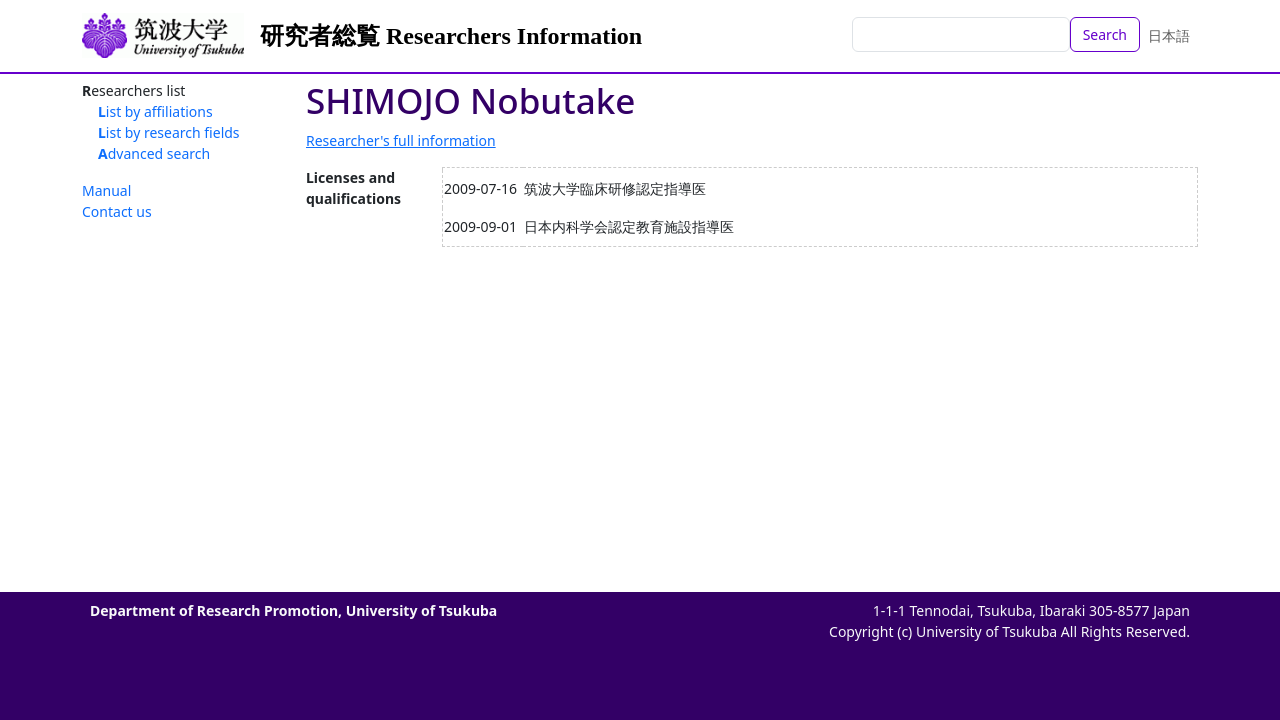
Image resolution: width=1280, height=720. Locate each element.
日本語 (1169, 35)
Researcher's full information (401, 140)
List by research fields (169, 132)
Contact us (117, 211)
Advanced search (154, 153)
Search (1105, 34)
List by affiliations (155, 111)
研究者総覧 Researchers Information (451, 36)
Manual (106, 190)
